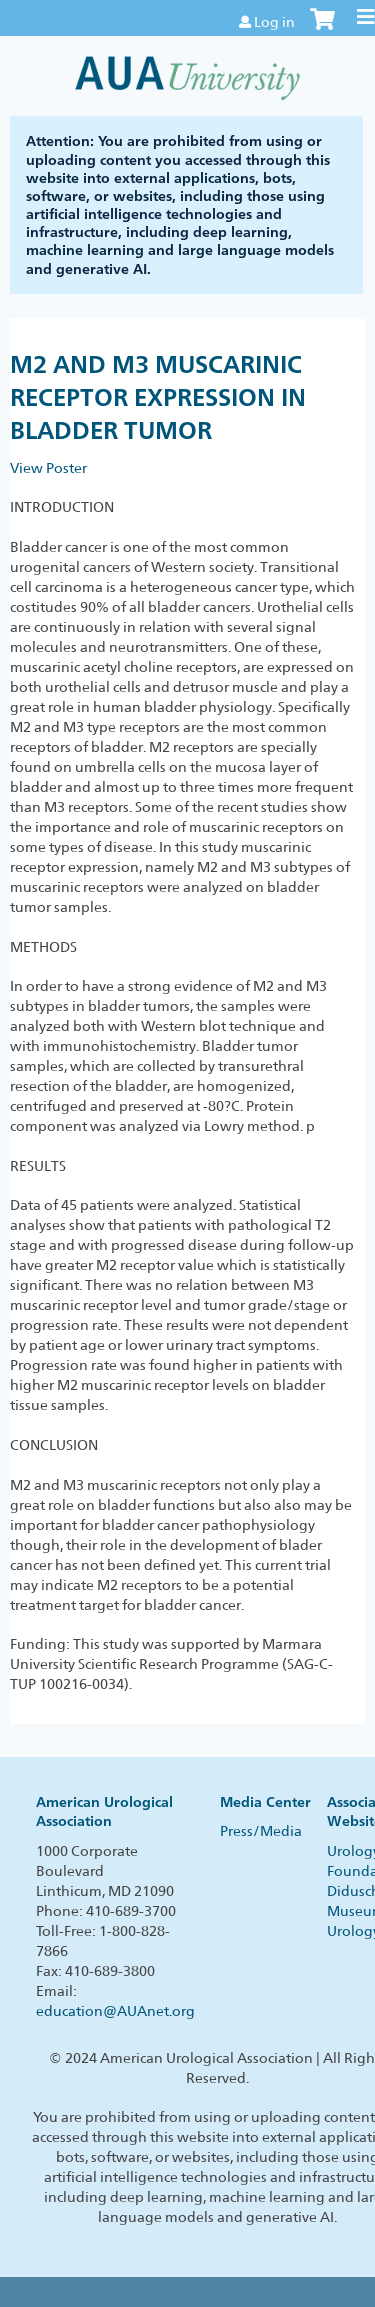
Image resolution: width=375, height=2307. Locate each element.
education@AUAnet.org (115, 2011)
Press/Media (261, 1831)
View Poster (48, 468)
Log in (274, 22)
